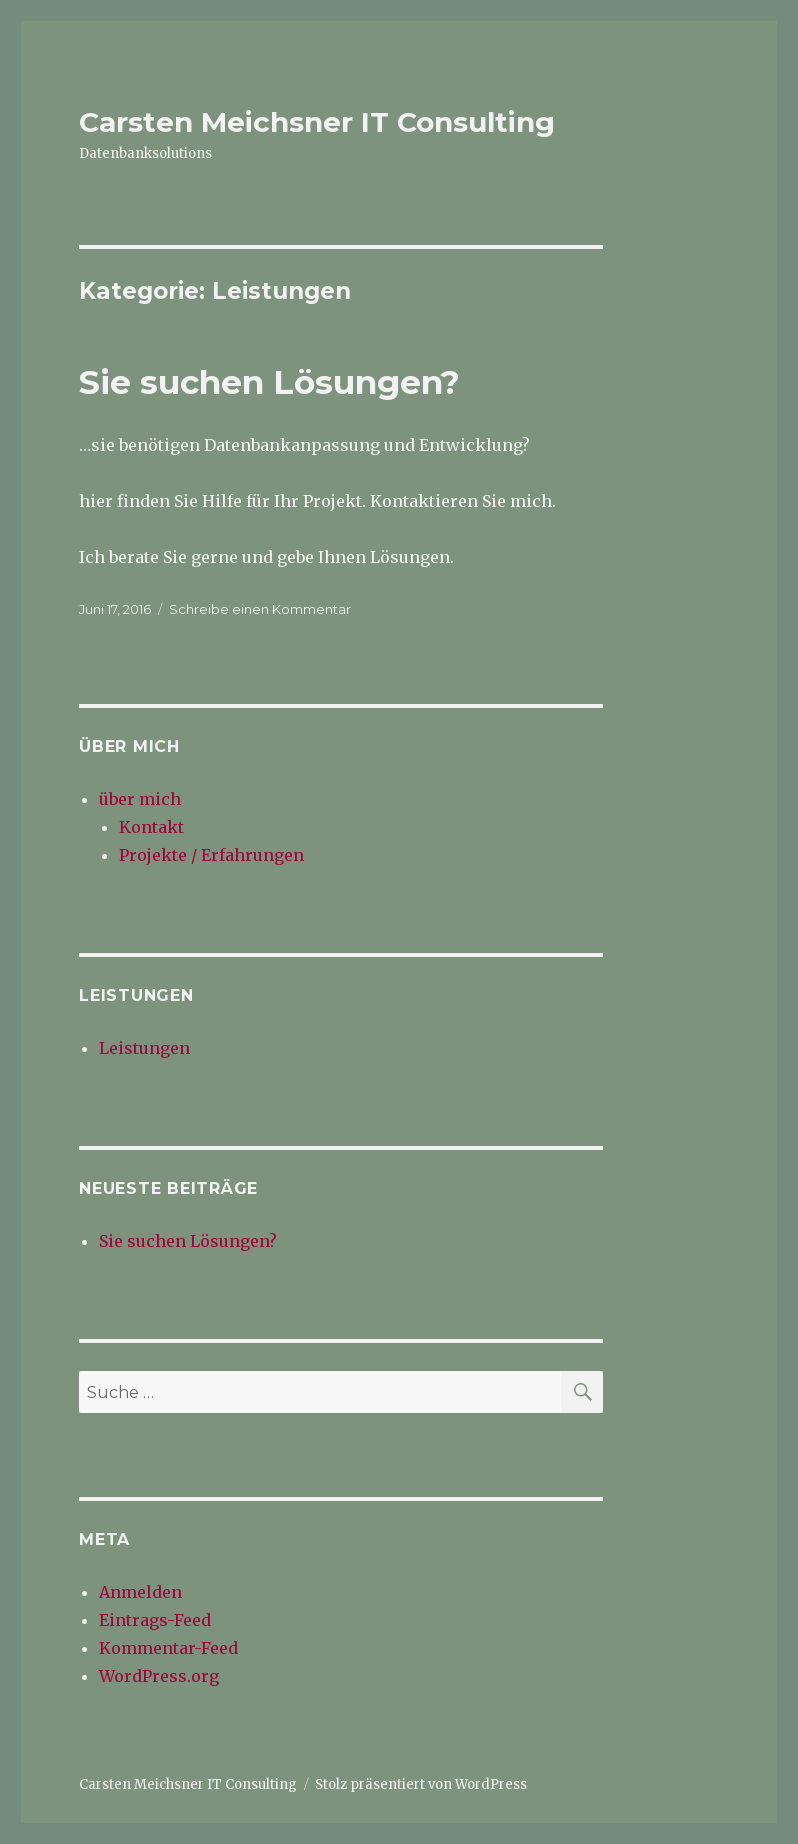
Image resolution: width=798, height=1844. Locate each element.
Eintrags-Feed (155, 1620)
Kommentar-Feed (168, 1648)
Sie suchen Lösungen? (269, 382)
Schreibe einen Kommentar (260, 609)
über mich (140, 799)
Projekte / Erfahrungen (211, 855)
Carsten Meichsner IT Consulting (317, 122)
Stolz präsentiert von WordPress (421, 1784)
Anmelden (140, 1592)
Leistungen (144, 1048)
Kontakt (151, 827)
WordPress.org (159, 1676)
